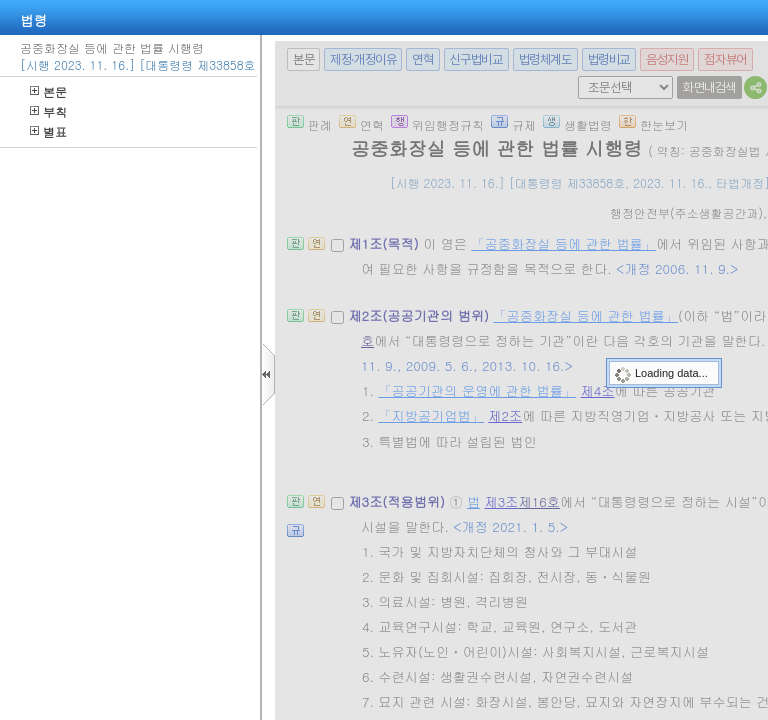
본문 (48, 91)
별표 (48, 131)
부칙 (48, 111)
